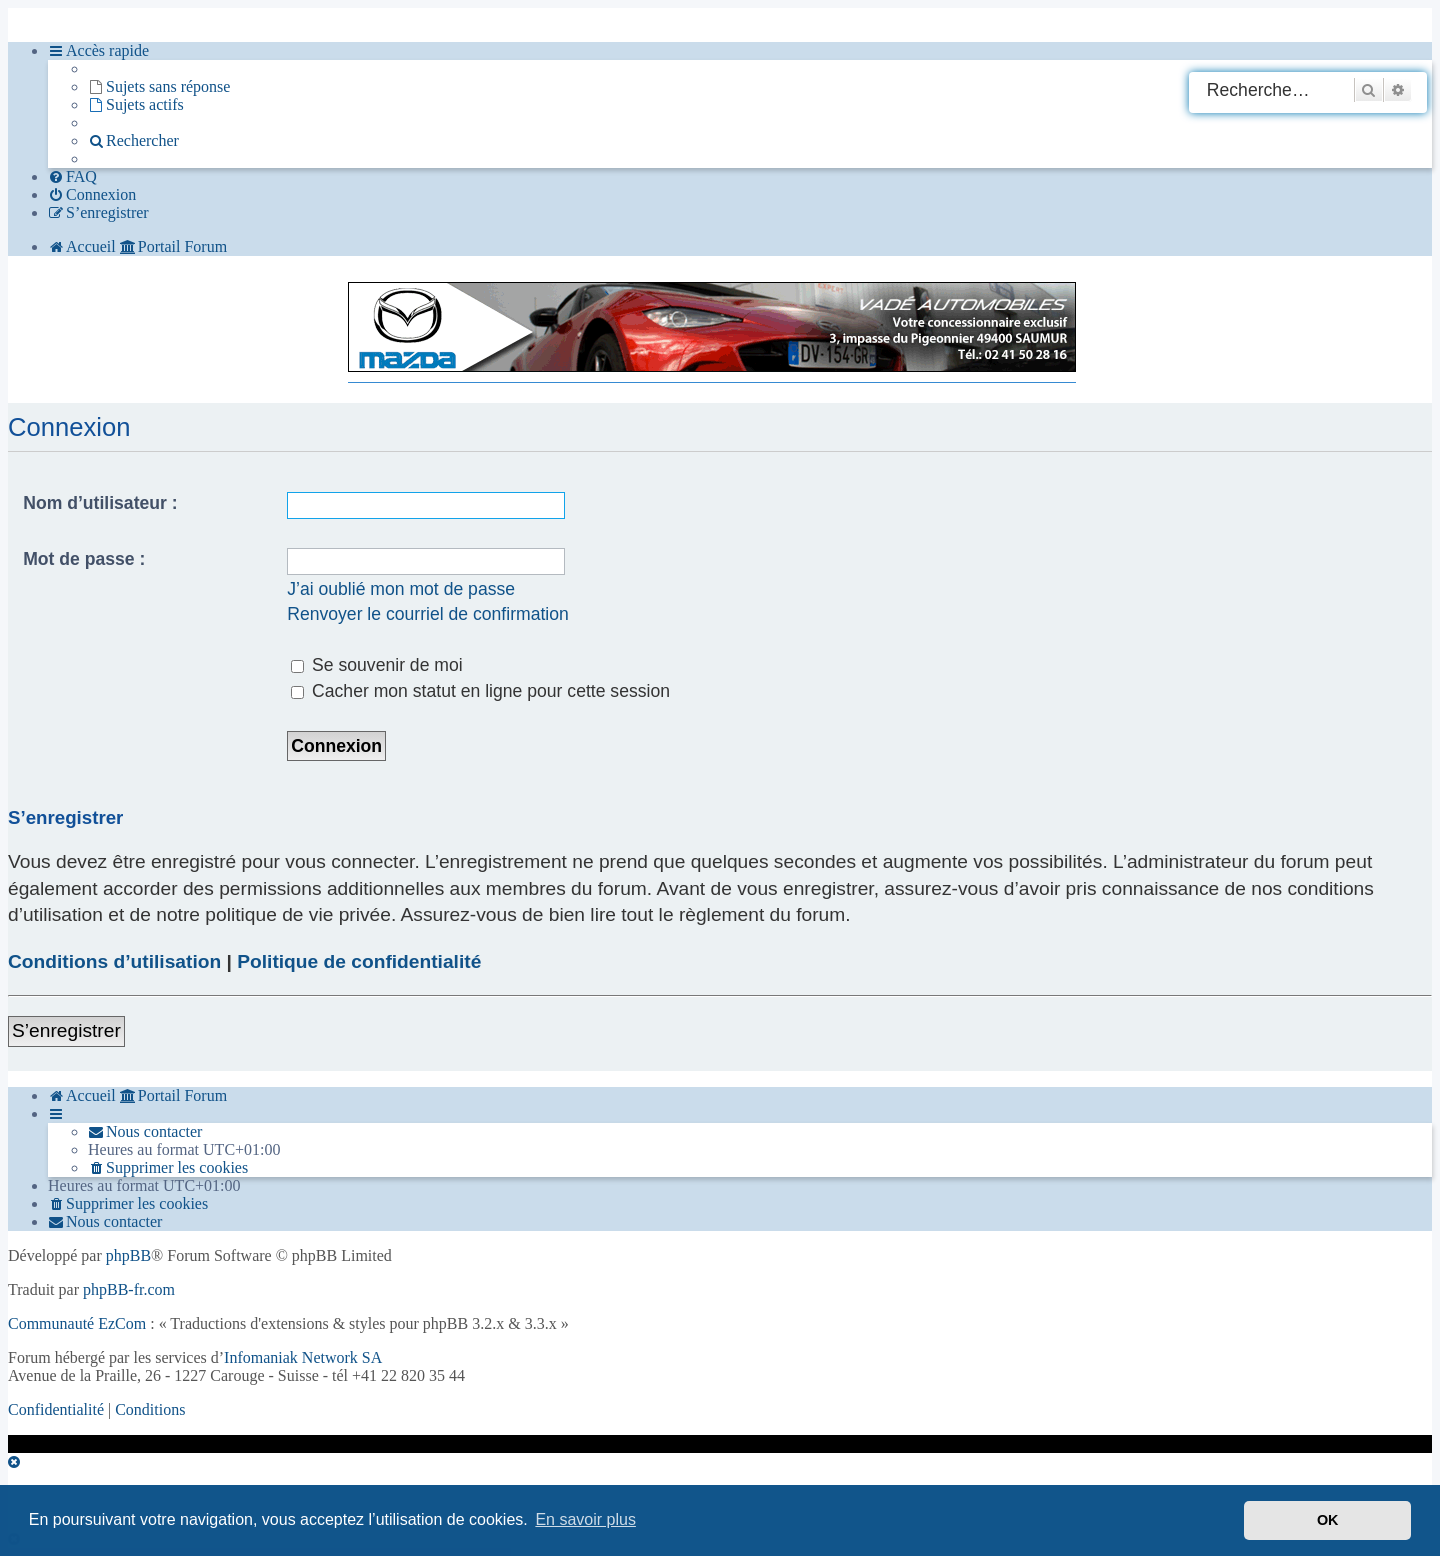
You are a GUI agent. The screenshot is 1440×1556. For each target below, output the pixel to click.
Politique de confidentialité (359, 961)
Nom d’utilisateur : (100, 503)
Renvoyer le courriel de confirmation (428, 614)
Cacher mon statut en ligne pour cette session (480, 691)
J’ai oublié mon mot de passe (401, 589)
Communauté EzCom (77, 1323)
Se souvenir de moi (377, 665)
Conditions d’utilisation (114, 961)
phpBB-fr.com (129, 1289)
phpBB (128, 1255)
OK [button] (1328, 1520)
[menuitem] (159, 87)
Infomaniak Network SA (303, 1357)
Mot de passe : (84, 559)
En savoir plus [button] (585, 1519)
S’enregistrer (66, 1030)
